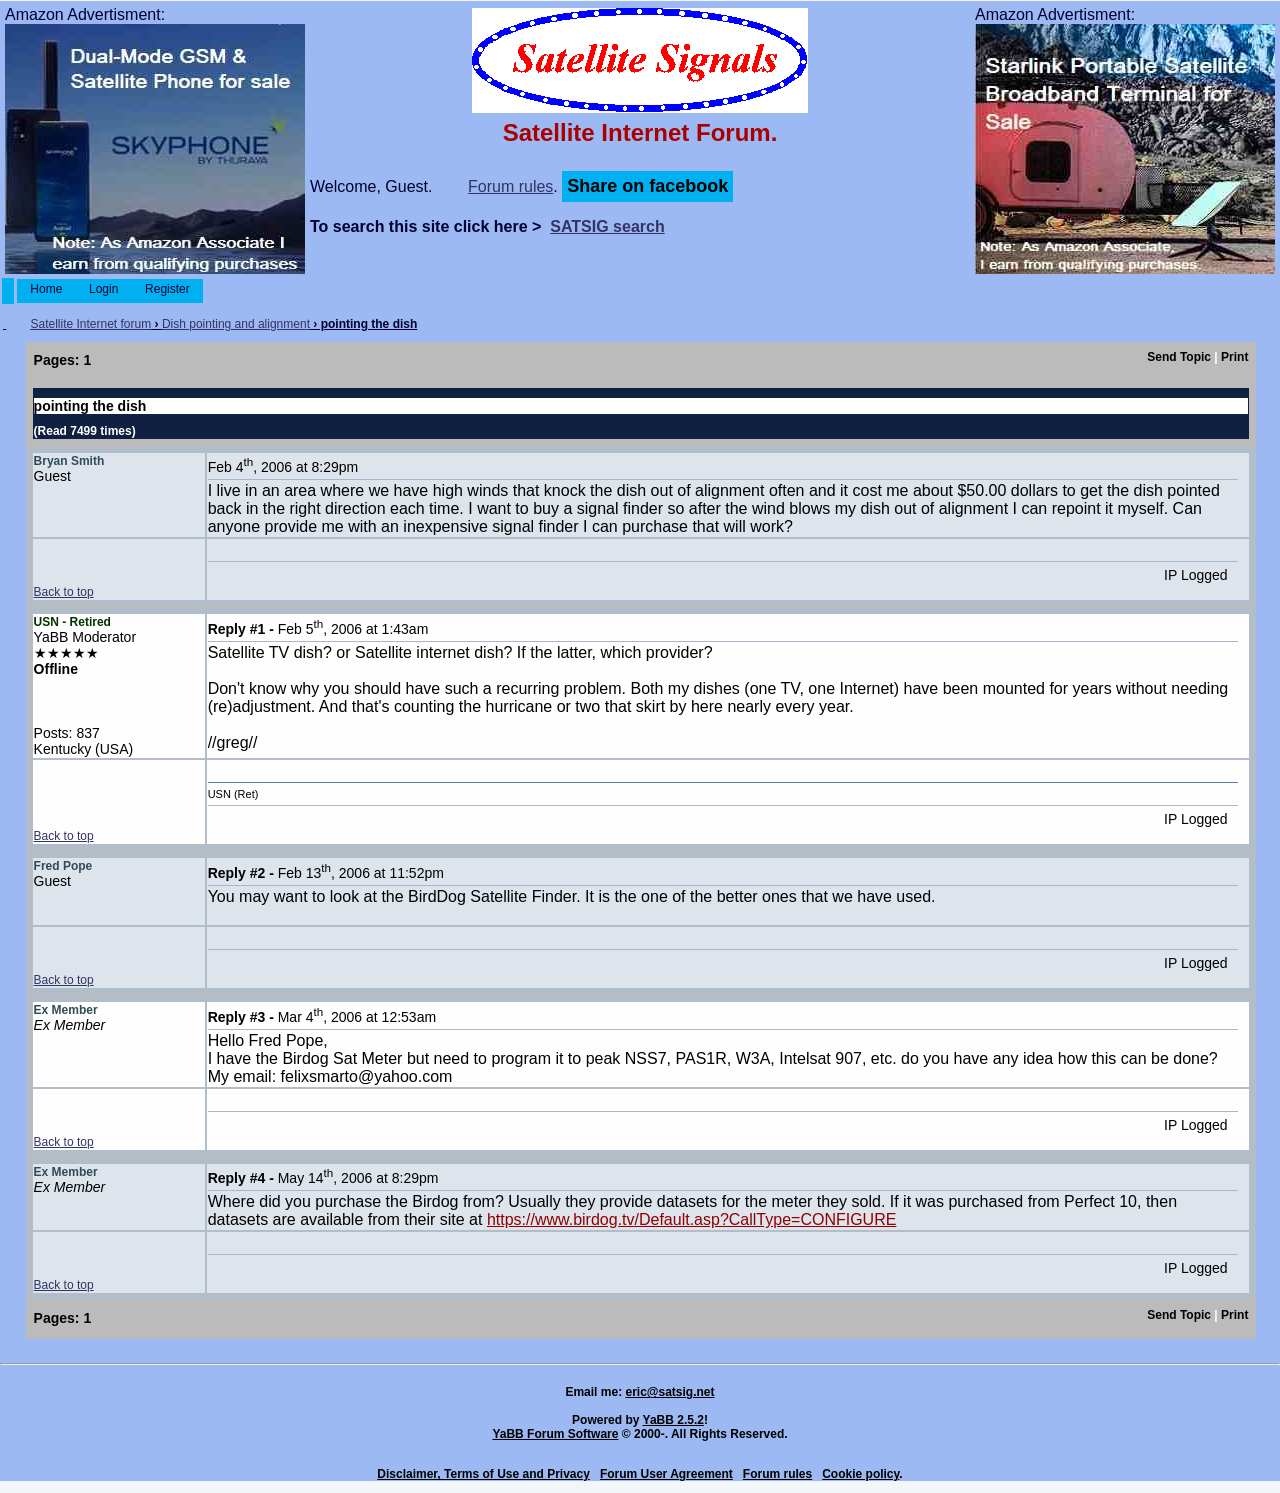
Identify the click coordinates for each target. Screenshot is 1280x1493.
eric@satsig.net (669, 1392)
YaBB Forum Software (555, 1434)
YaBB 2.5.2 (673, 1420)
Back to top (64, 592)
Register (167, 289)
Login (104, 289)
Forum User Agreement (666, 1474)
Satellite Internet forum (90, 324)
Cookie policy (860, 1474)
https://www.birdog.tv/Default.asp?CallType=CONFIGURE (692, 1219)
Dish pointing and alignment (236, 324)
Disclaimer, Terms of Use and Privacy (483, 1474)
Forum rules (510, 186)
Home (46, 289)
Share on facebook (647, 186)
